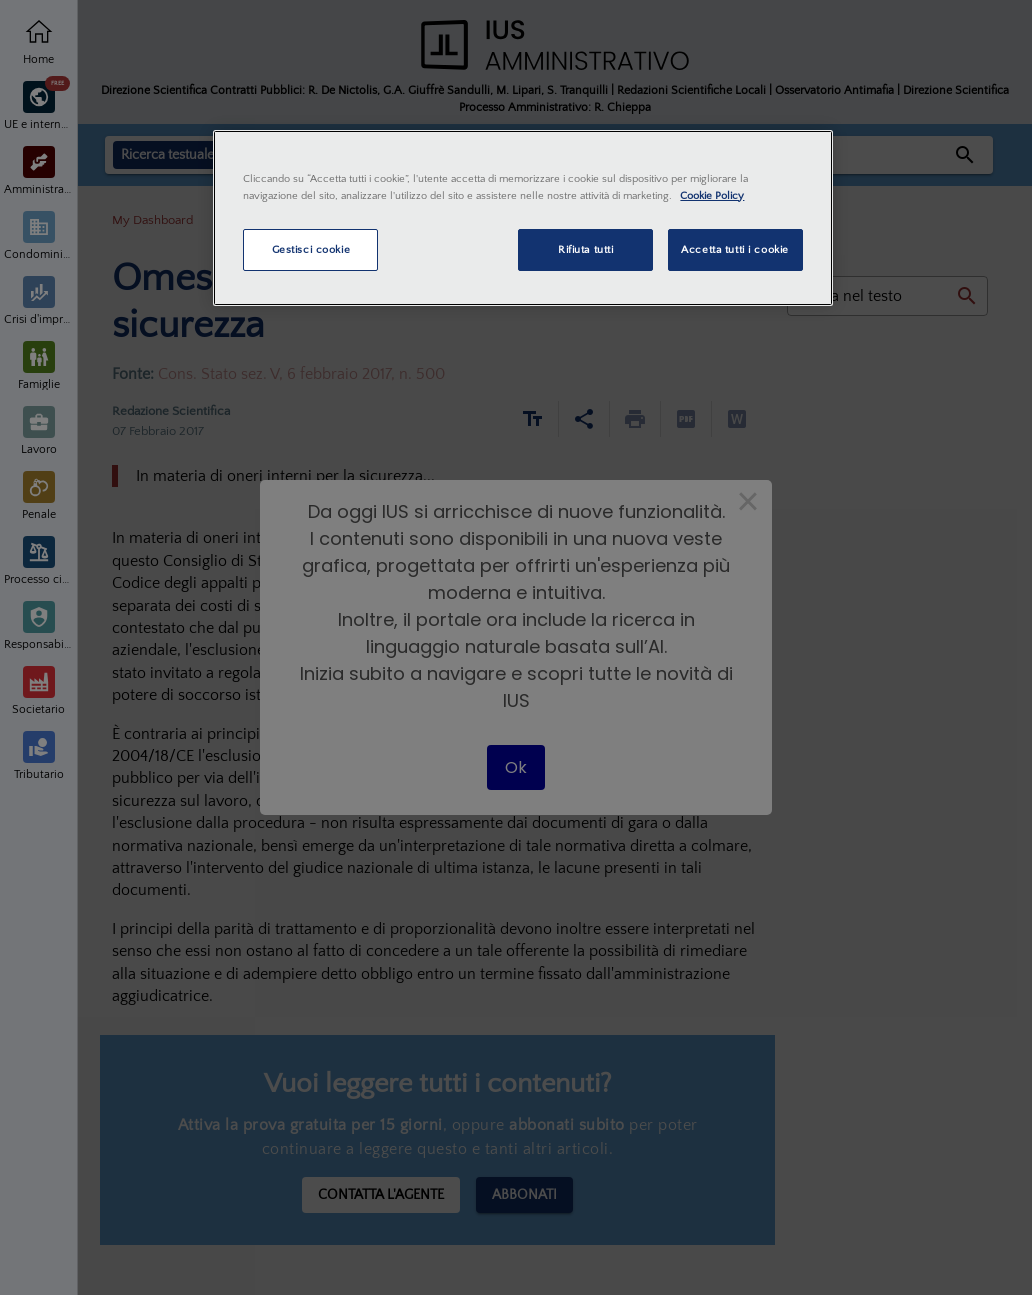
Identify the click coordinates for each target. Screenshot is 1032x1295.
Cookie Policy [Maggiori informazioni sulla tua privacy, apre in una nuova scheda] (712, 195)
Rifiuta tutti (585, 249)
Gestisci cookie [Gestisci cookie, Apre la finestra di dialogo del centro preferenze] (311, 249)
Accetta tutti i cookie (735, 249)
